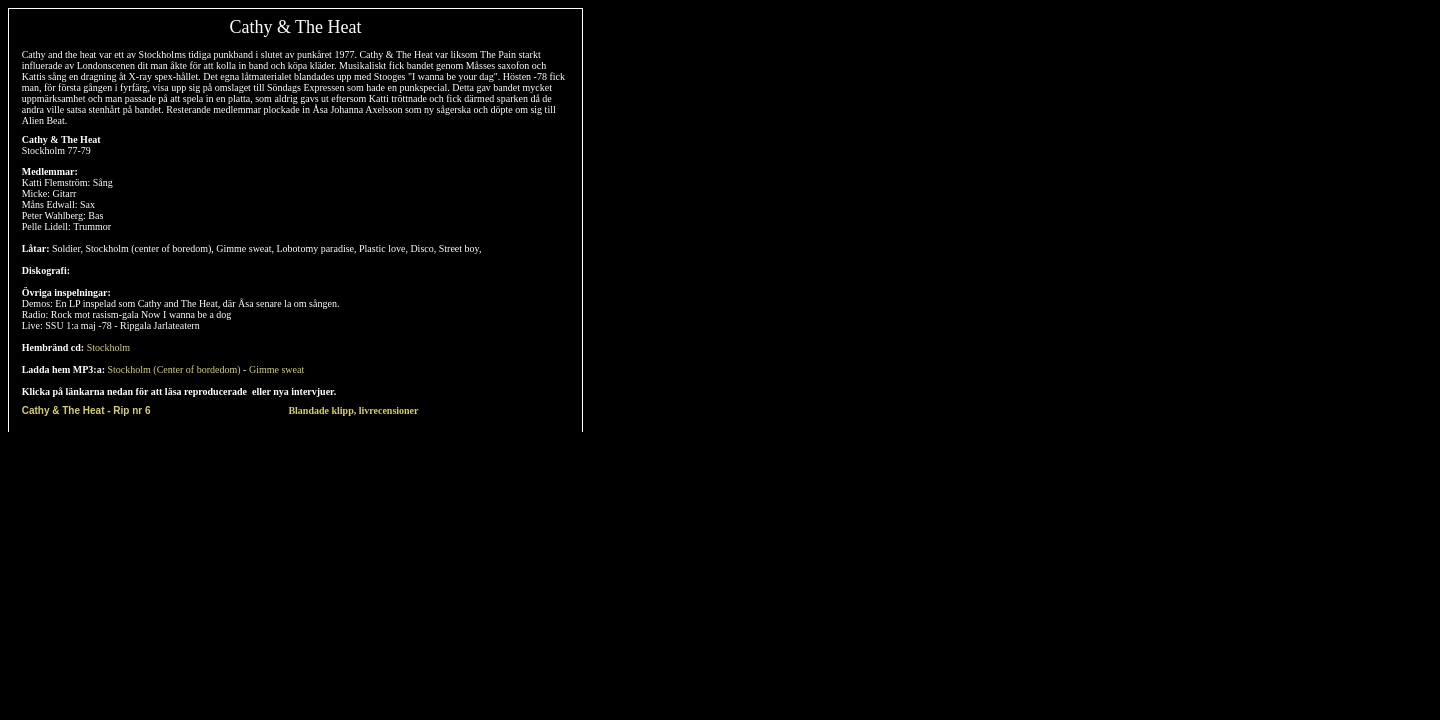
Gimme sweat (276, 369)
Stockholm (108, 347)
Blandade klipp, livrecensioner (353, 410)
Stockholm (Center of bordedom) (174, 369)
